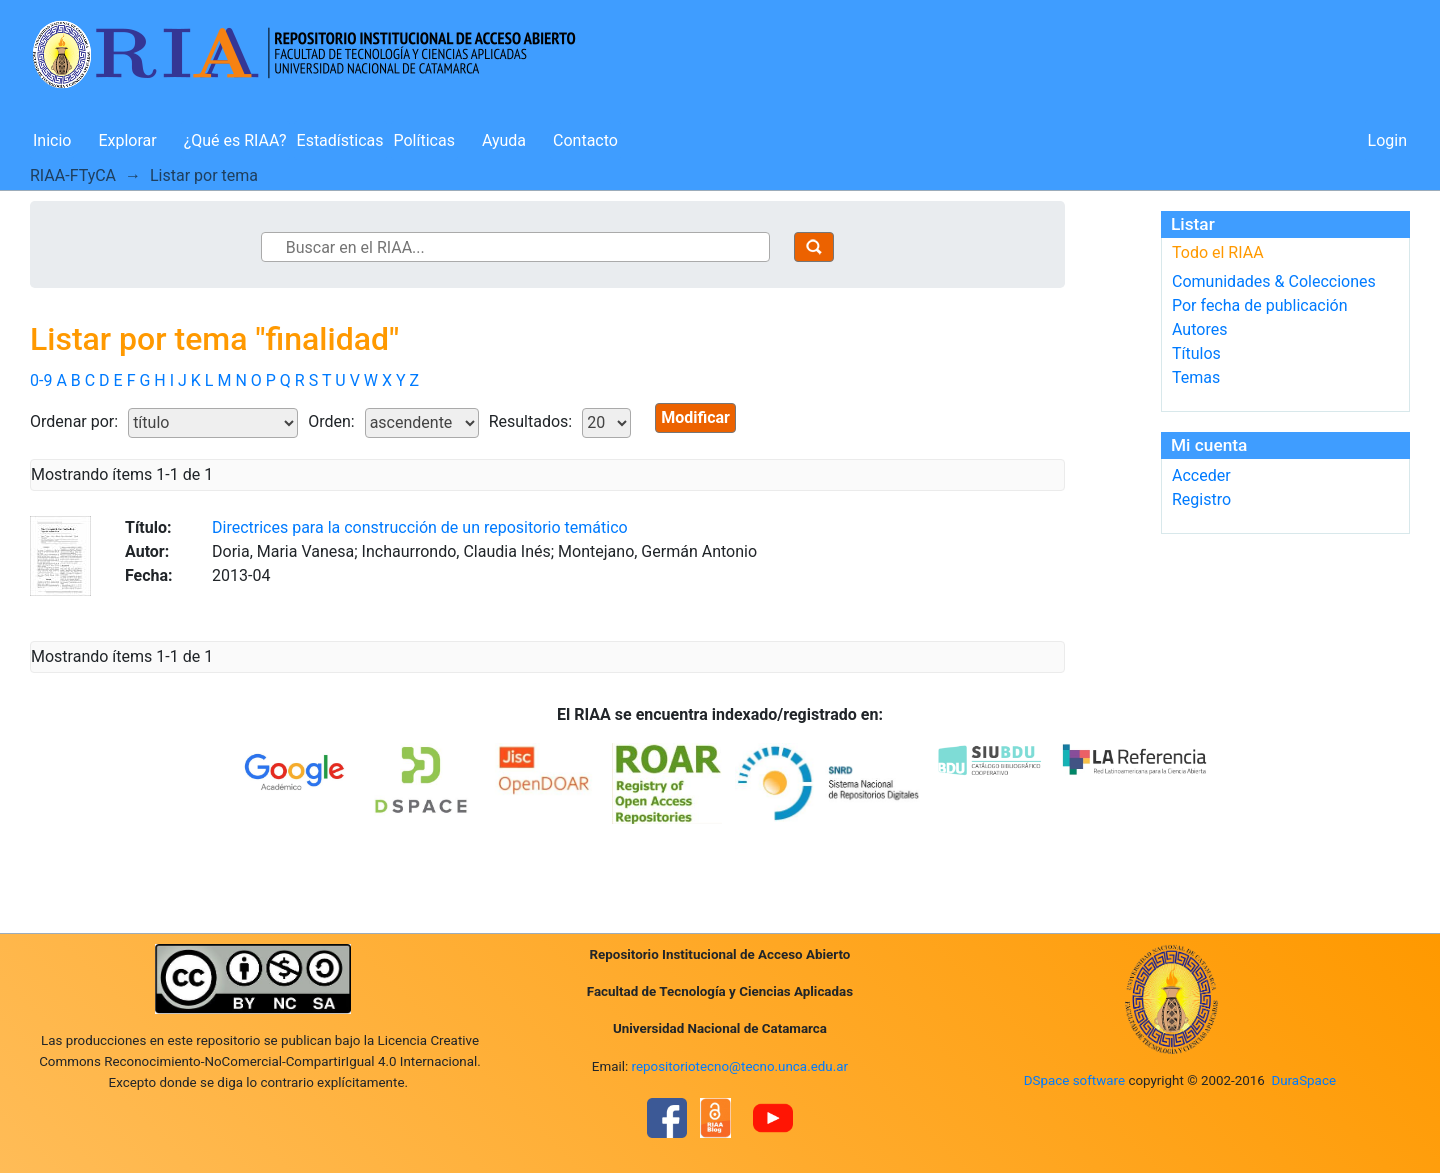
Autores (1199, 329)
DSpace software (1074, 1080)
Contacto (585, 140)
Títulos (1196, 353)
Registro (1201, 499)
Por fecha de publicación (1260, 305)
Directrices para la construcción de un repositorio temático (420, 527)
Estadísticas (340, 140)
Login (1387, 140)
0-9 (41, 380)
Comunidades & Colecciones (1274, 281)
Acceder (1201, 475)
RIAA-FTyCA (73, 175)
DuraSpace (1303, 1080)
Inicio (52, 140)
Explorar (127, 140)
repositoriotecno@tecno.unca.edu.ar (740, 1066)
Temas (1196, 377)
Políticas (424, 140)
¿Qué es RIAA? (235, 140)
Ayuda (504, 140)
